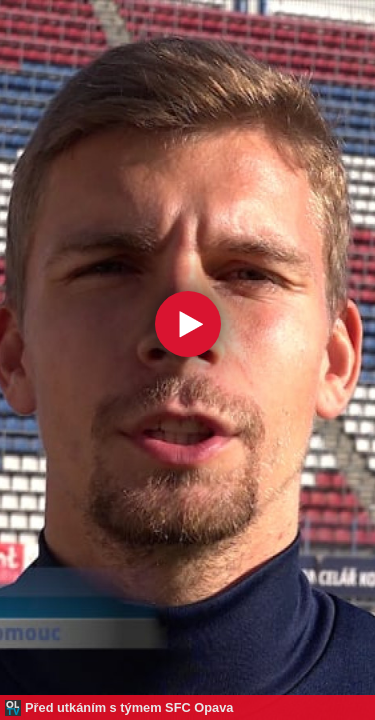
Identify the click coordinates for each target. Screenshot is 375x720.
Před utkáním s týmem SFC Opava (129, 707)
